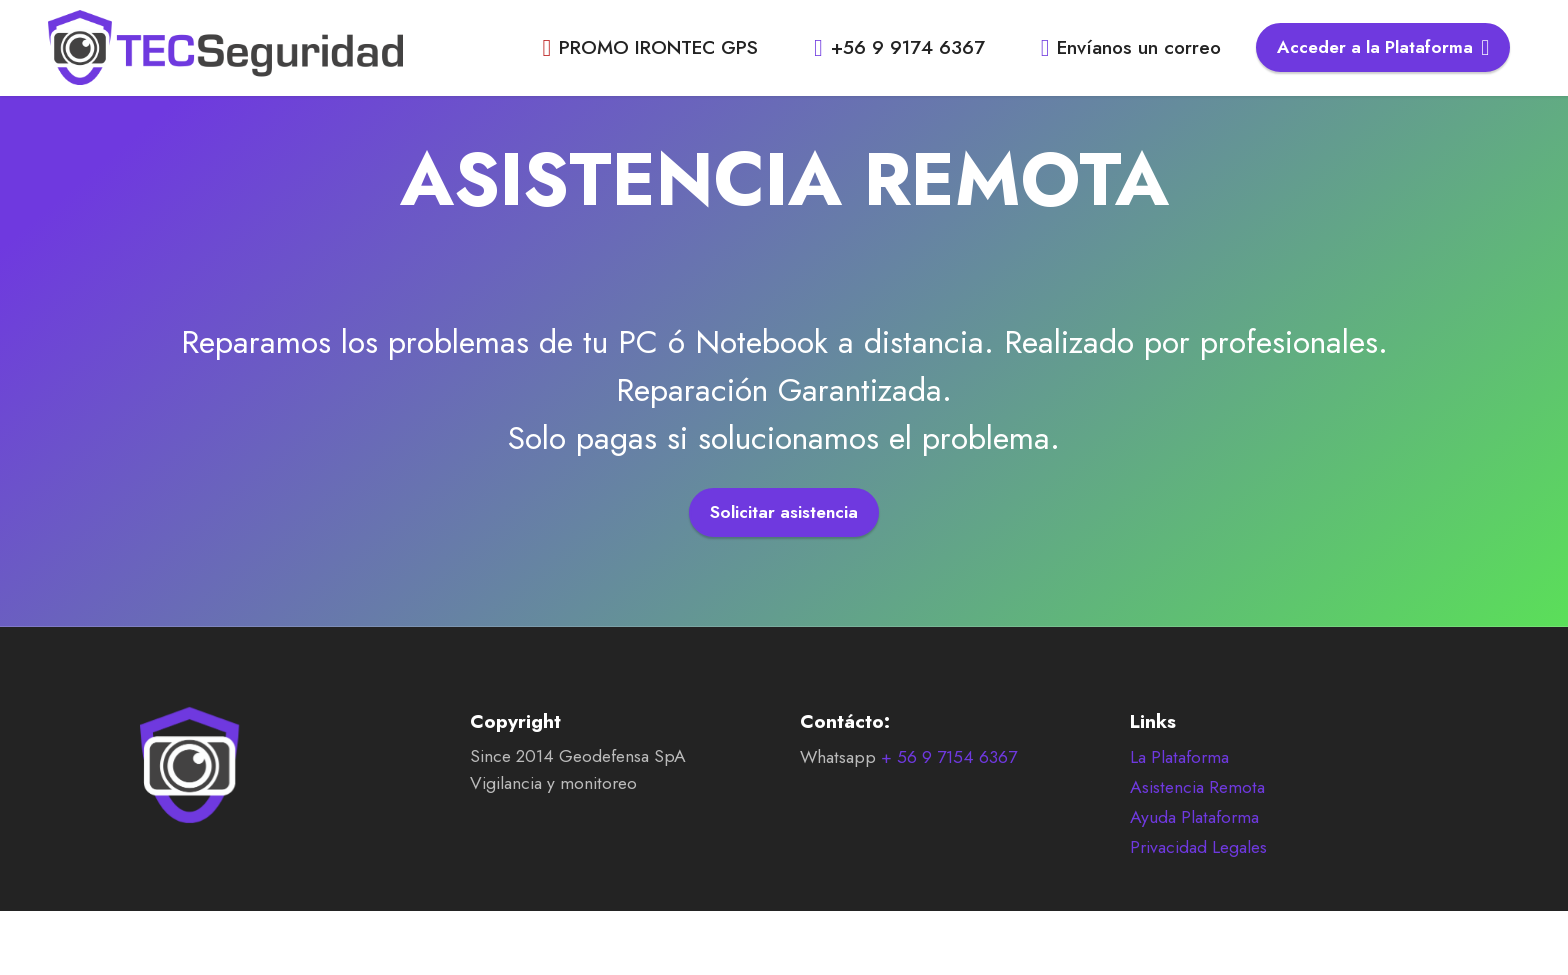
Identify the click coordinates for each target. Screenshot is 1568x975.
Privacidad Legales (1198, 877)
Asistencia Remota (1197, 817)
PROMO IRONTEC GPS (653, 47)
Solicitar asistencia (784, 512)
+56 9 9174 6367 (902, 47)
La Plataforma (1179, 787)
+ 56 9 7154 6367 (949, 787)
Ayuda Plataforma (1194, 847)
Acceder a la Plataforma (1383, 47)
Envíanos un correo (1131, 47)
